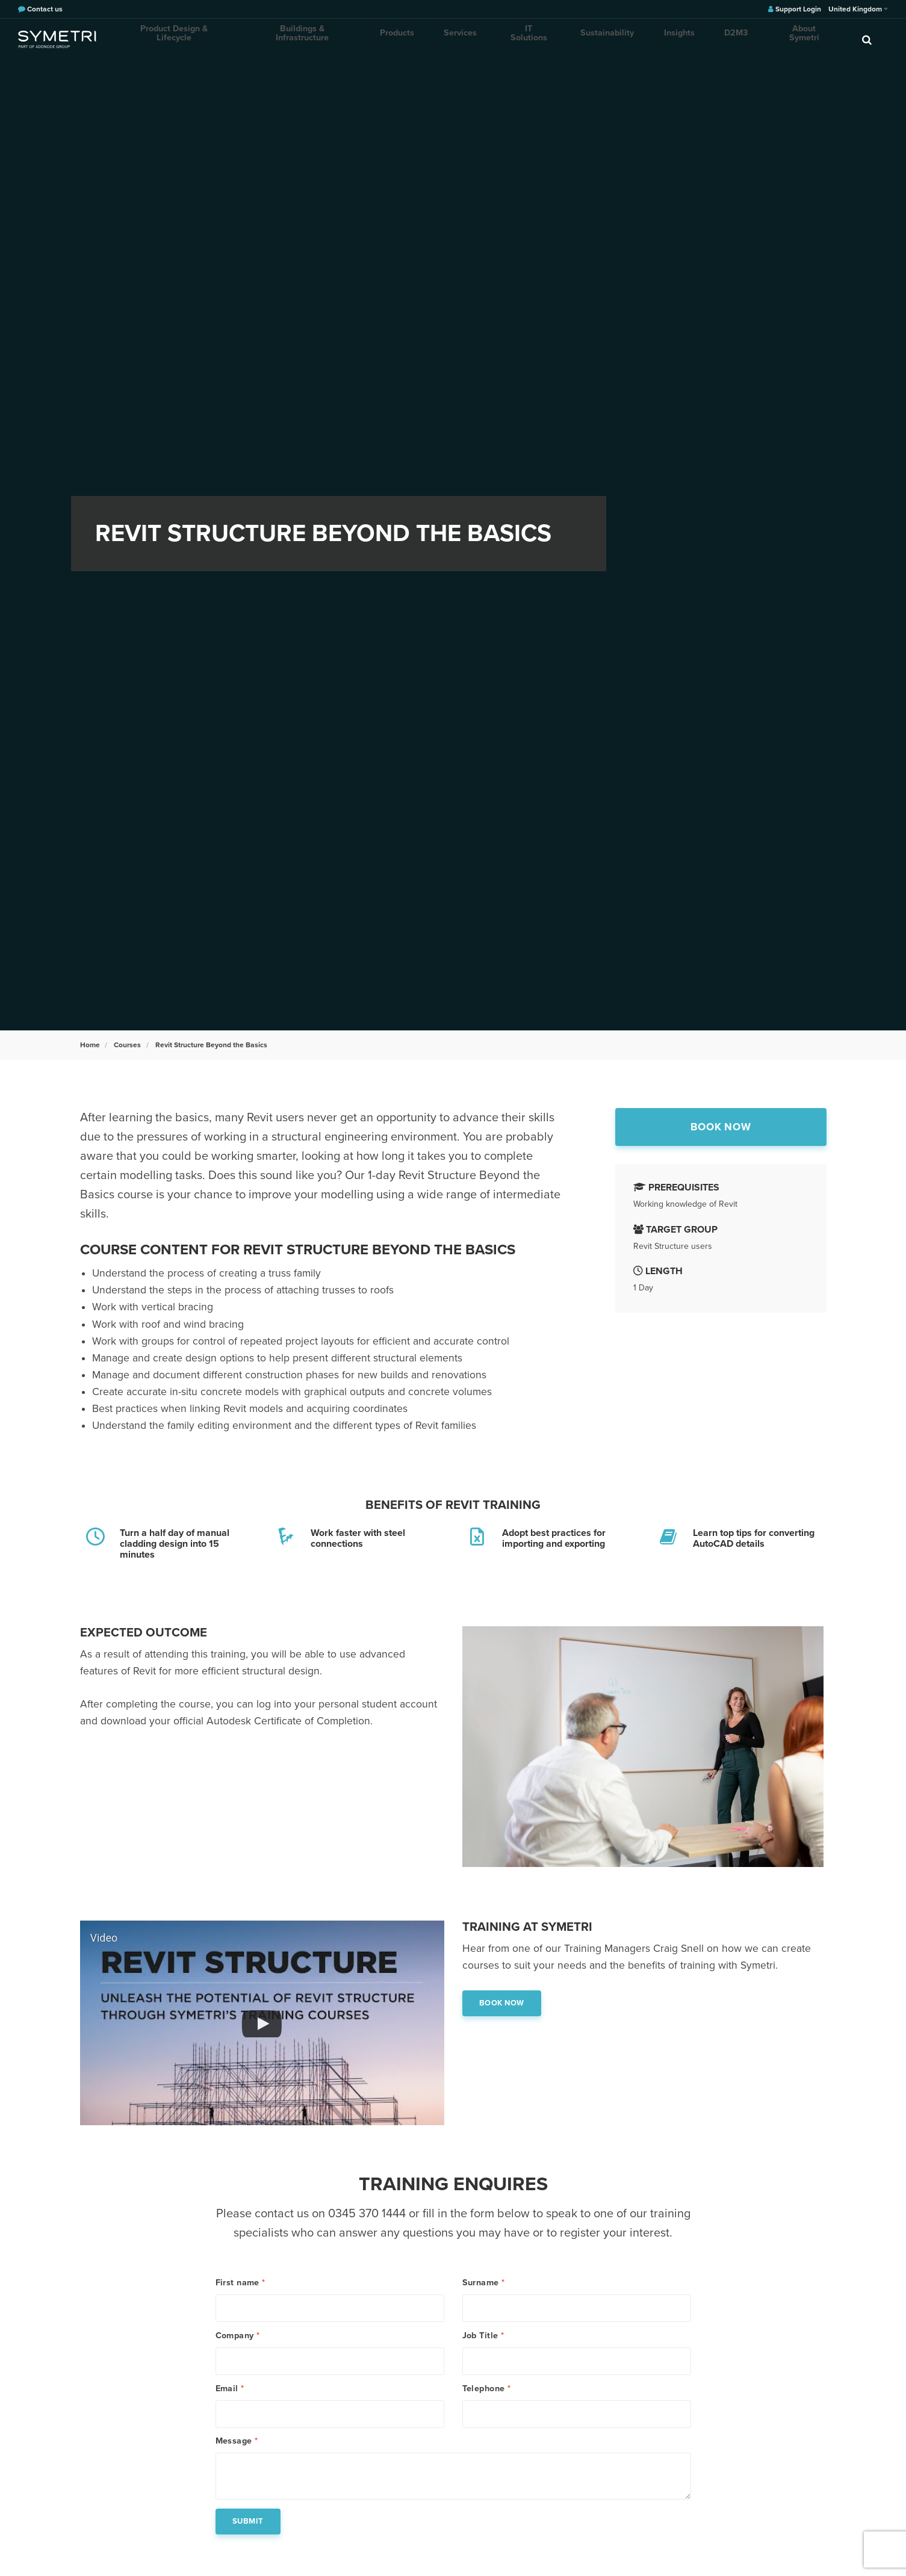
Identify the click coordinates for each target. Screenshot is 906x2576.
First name (240, 2283)
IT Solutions (510, 39)
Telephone (486, 2405)
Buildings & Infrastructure (298, 39)
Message (237, 2467)
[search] (867, 39)
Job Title (483, 2344)
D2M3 (700, 39)
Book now (720, 1129)
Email (230, 2405)
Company (238, 2344)
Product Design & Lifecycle (172, 39)
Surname (483, 2283)
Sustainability (583, 39)
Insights (649, 39)
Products (389, 39)
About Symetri (763, 39)
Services (446, 39)
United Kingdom (858, 9)
